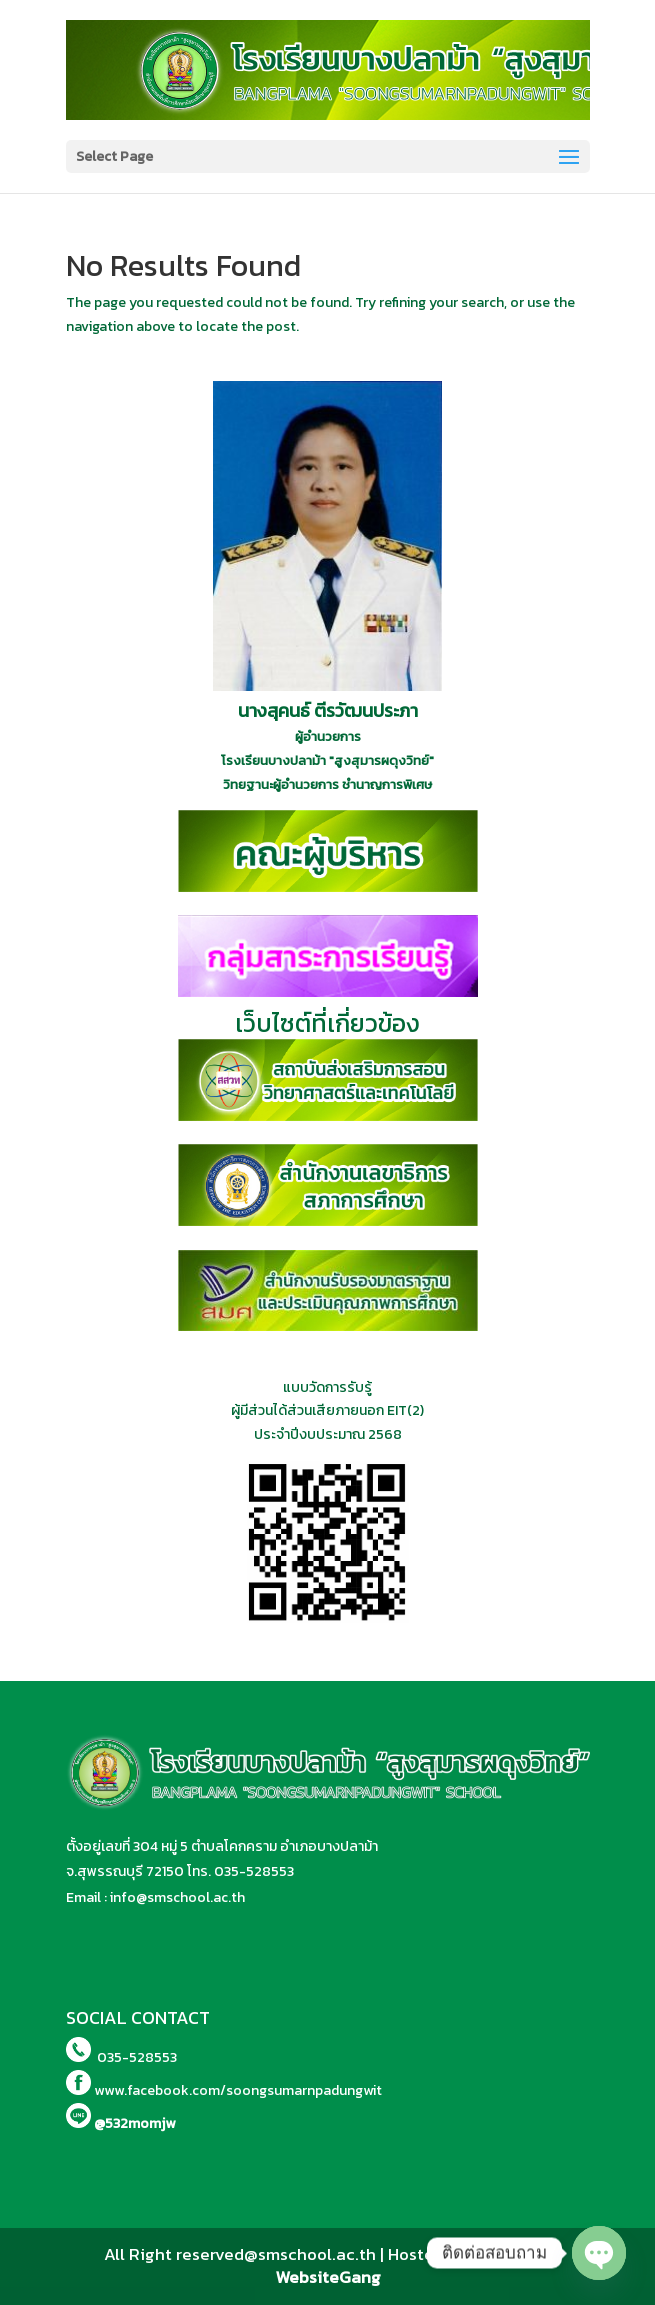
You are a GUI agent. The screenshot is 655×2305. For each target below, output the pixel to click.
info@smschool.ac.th (177, 1897)
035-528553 (254, 1871)
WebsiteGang (328, 2277)
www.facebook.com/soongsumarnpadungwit (238, 2090)
